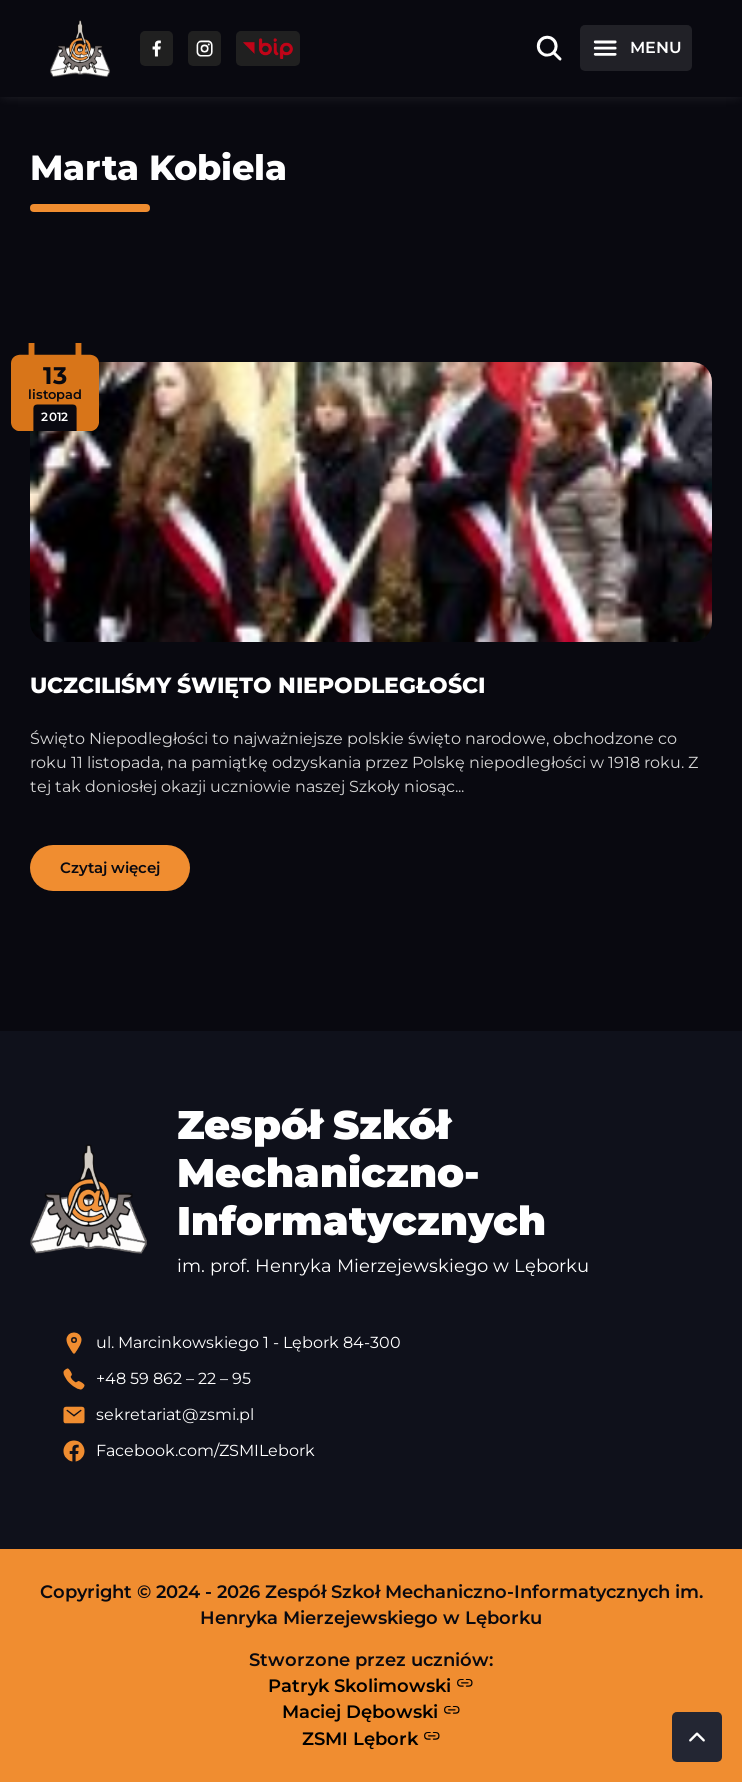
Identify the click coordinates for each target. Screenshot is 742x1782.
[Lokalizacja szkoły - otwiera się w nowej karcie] (387, 1343)
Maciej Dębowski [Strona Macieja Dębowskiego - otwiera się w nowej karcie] (371, 1712)
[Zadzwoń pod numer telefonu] (387, 1379)
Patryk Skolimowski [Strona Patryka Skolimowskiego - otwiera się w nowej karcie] (371, 1685)
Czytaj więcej (110, 867)
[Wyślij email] (387, 1415)
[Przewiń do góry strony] (697, 1737)
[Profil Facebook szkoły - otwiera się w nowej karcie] (387, 1451)
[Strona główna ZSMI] (80, 48)
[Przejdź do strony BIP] (268, 48)
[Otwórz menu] (636, 48)
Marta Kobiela (158, 167)
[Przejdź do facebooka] (156, 48)
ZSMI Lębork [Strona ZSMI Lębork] (371, 1738)
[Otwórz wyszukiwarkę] (549, 48)
